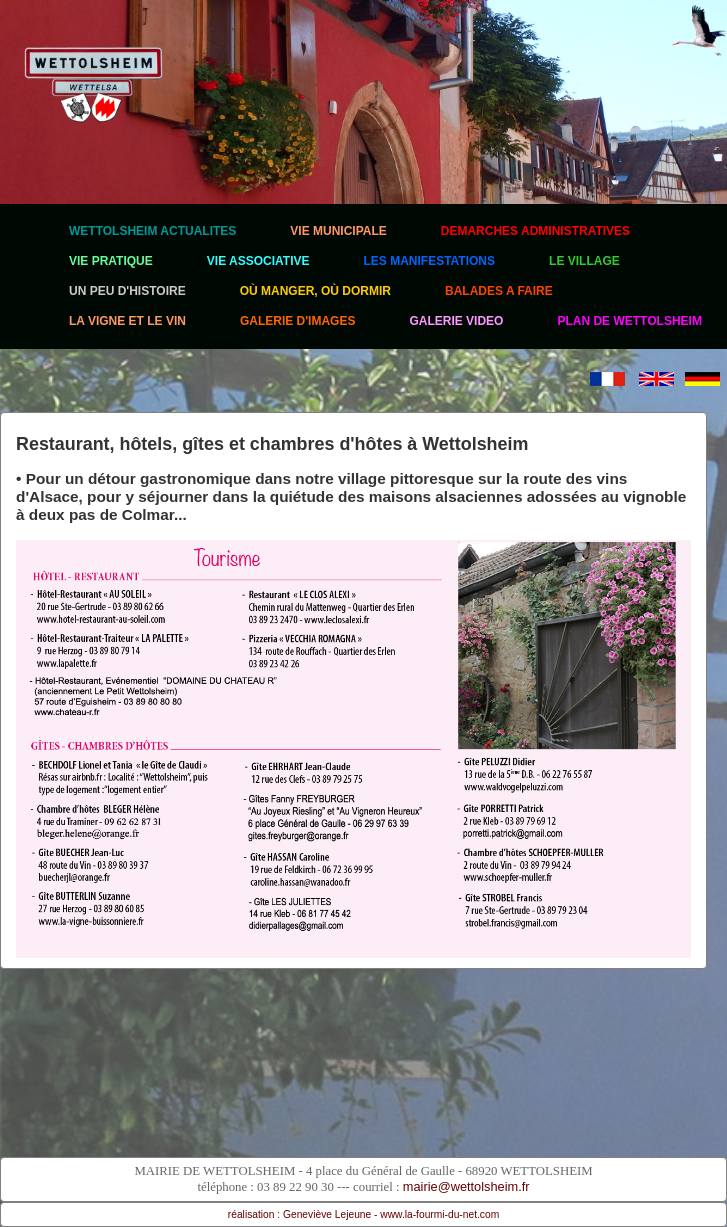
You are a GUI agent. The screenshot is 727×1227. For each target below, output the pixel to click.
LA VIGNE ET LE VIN (127, 321)
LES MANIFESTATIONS (429, 261)
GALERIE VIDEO (456, 321)
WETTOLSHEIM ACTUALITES (152, 231)
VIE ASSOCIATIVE (258, 261)
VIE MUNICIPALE (338, 231)
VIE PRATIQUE (111, 261)
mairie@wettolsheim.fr (466, 1186)
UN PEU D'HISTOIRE (127, 291)
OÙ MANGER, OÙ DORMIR (315, 291)
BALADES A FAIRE (499, 291)
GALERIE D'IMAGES (298, 321)
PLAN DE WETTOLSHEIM (629, 321)
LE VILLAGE (584, 261)
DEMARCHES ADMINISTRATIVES (535, 231)
